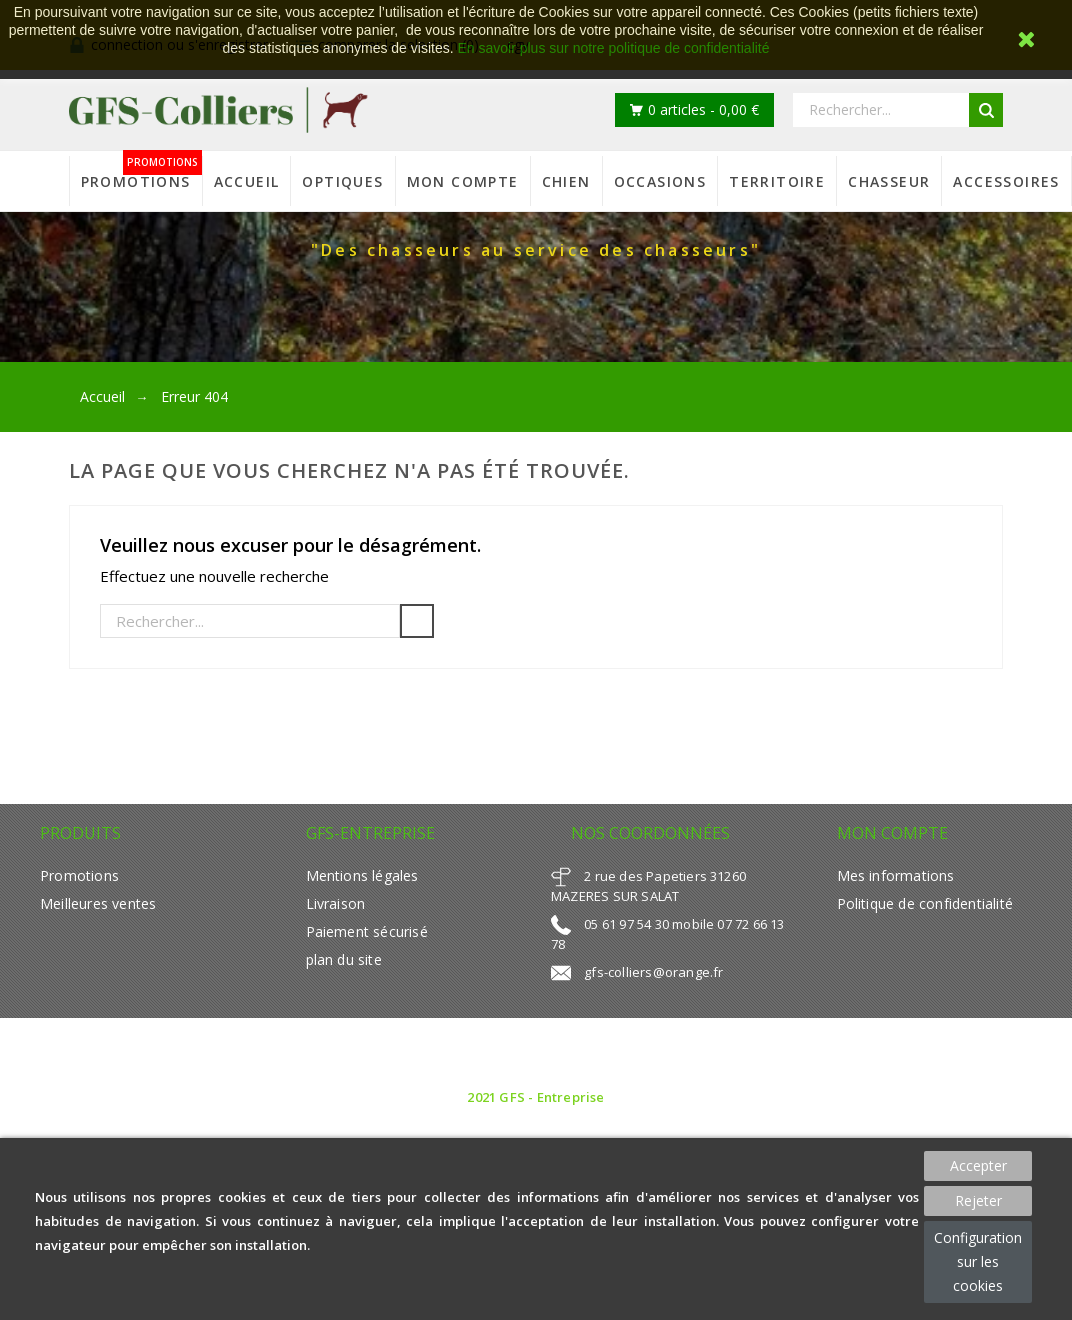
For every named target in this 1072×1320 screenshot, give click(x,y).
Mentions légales (362, 875)
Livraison (336, 903)
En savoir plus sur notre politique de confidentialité (613, 48)
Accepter (978, 1165)
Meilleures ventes (98, 903)
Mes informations (896, 875)
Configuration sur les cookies (978, 1261)
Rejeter (978, 1200)
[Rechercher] (250, 621)
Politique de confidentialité (925, 903)
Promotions (79, 875)
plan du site (344, 959)
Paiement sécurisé (367, 931)
